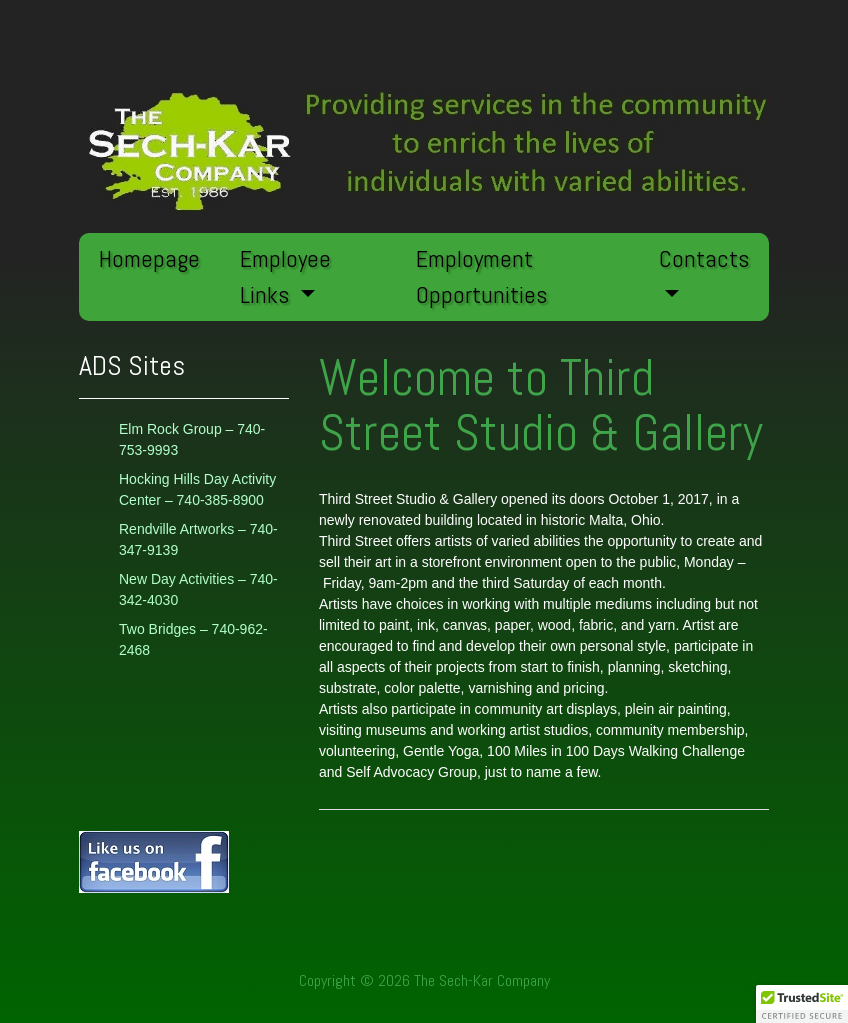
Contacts (704, 258)
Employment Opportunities (481, 276)
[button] (802, 1004)
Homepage (149, 258)
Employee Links (285, 276)
